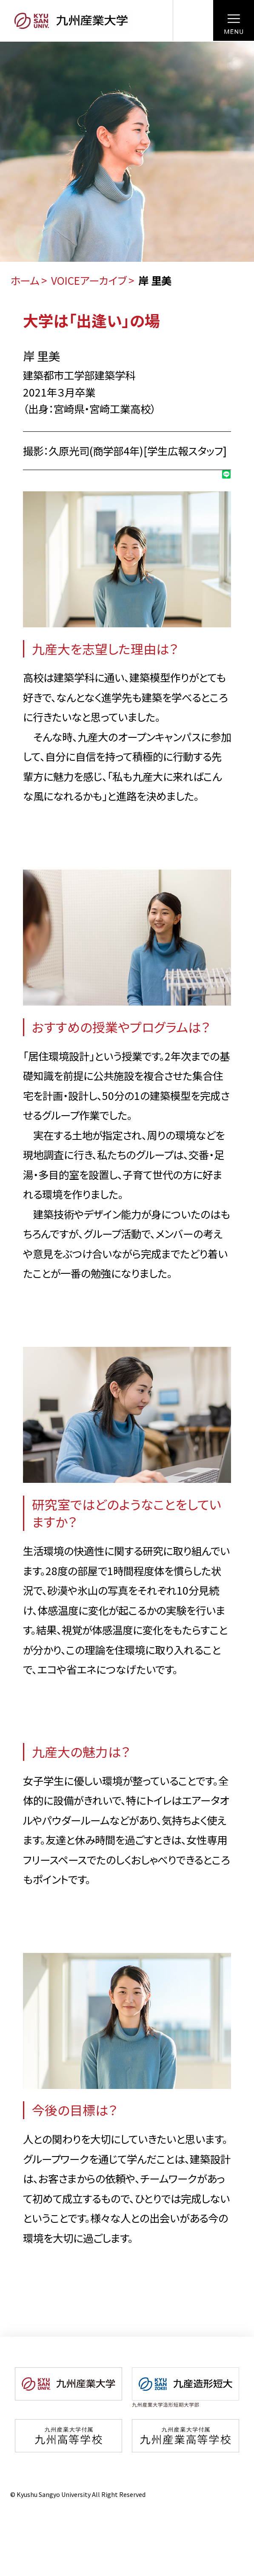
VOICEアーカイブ (88, 280)
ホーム (24, 280)
